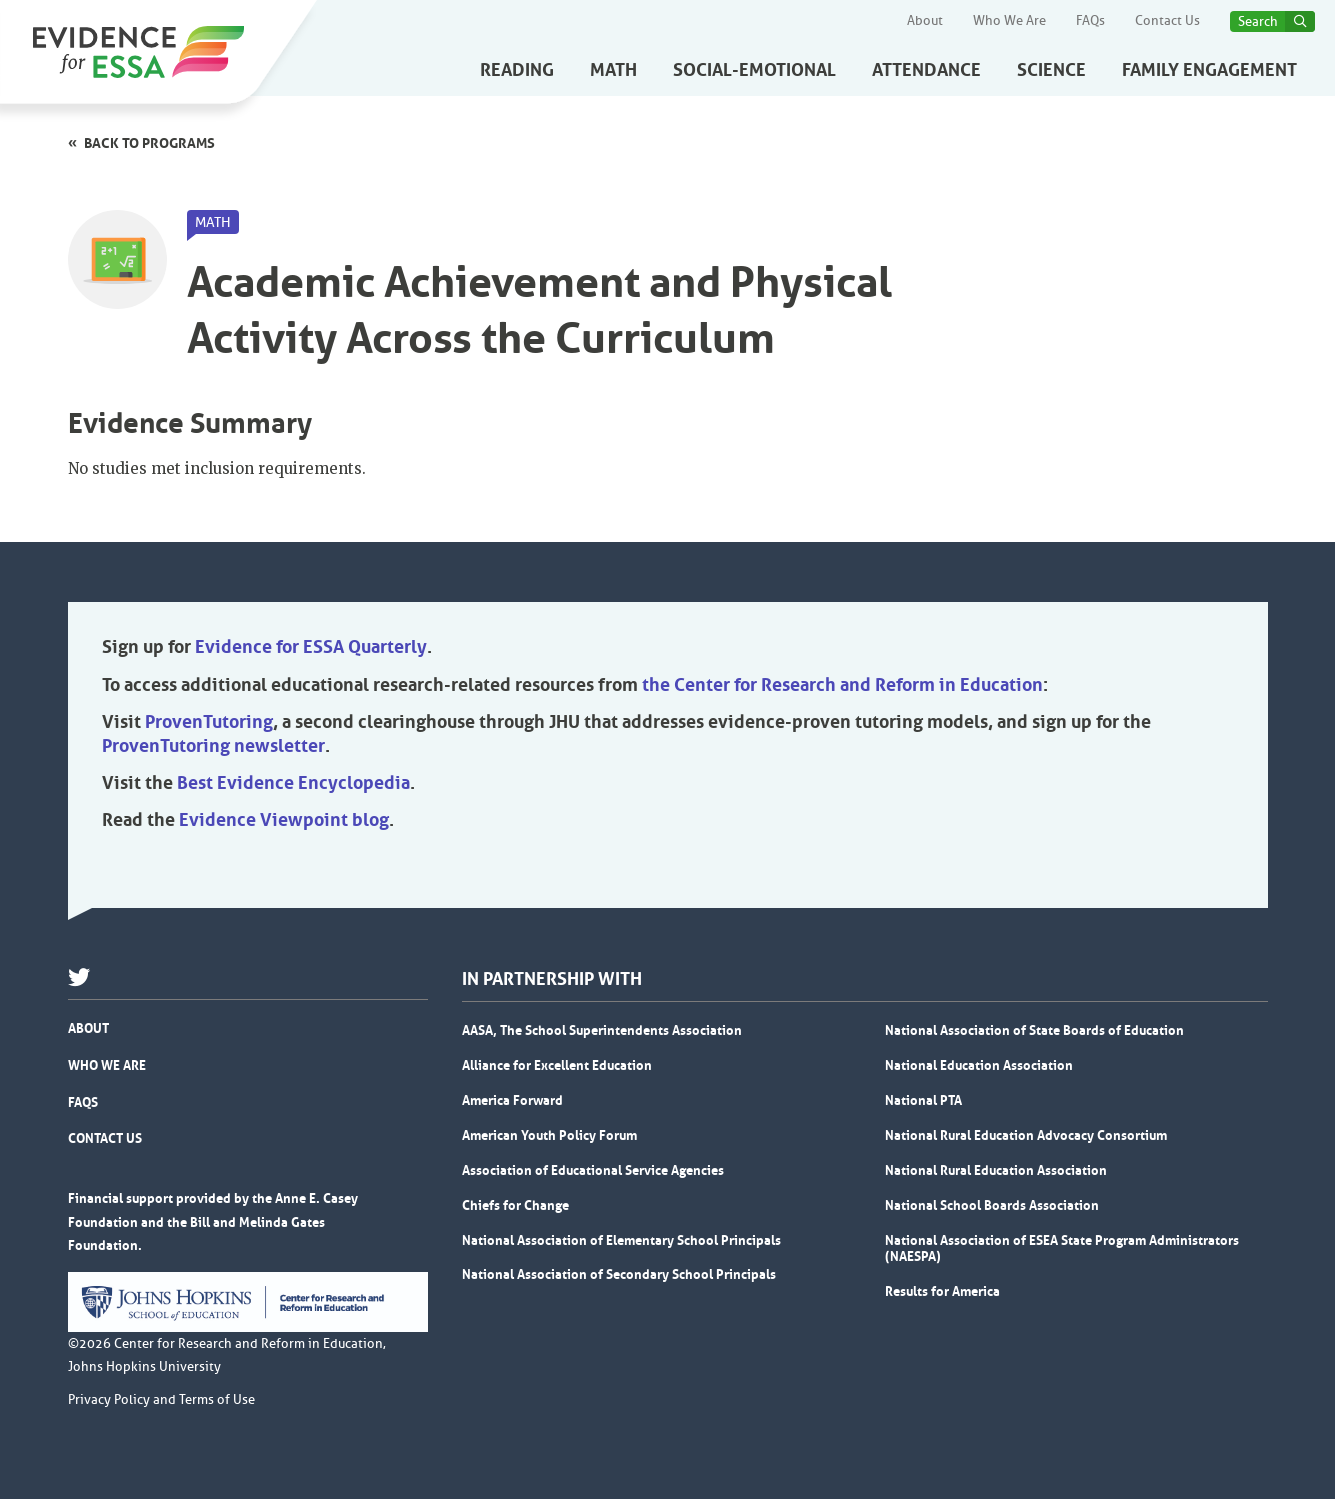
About (925, 21)
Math (613, 70)
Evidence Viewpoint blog (284, 821)
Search (1258, 21)
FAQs (1090, 21)
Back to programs (149, 143)
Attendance (926, 70)
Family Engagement (1209, 70)
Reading (517, 70)
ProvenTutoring (209, 723)
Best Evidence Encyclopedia (293, 784)
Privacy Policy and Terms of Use (161, 1401)
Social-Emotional (754, 70)
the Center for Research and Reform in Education (842, 686)
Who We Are (1009, 21)
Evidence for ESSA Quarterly (311, 648)
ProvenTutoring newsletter (213, 747)
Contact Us (1167, 21)
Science (1051, 70)
